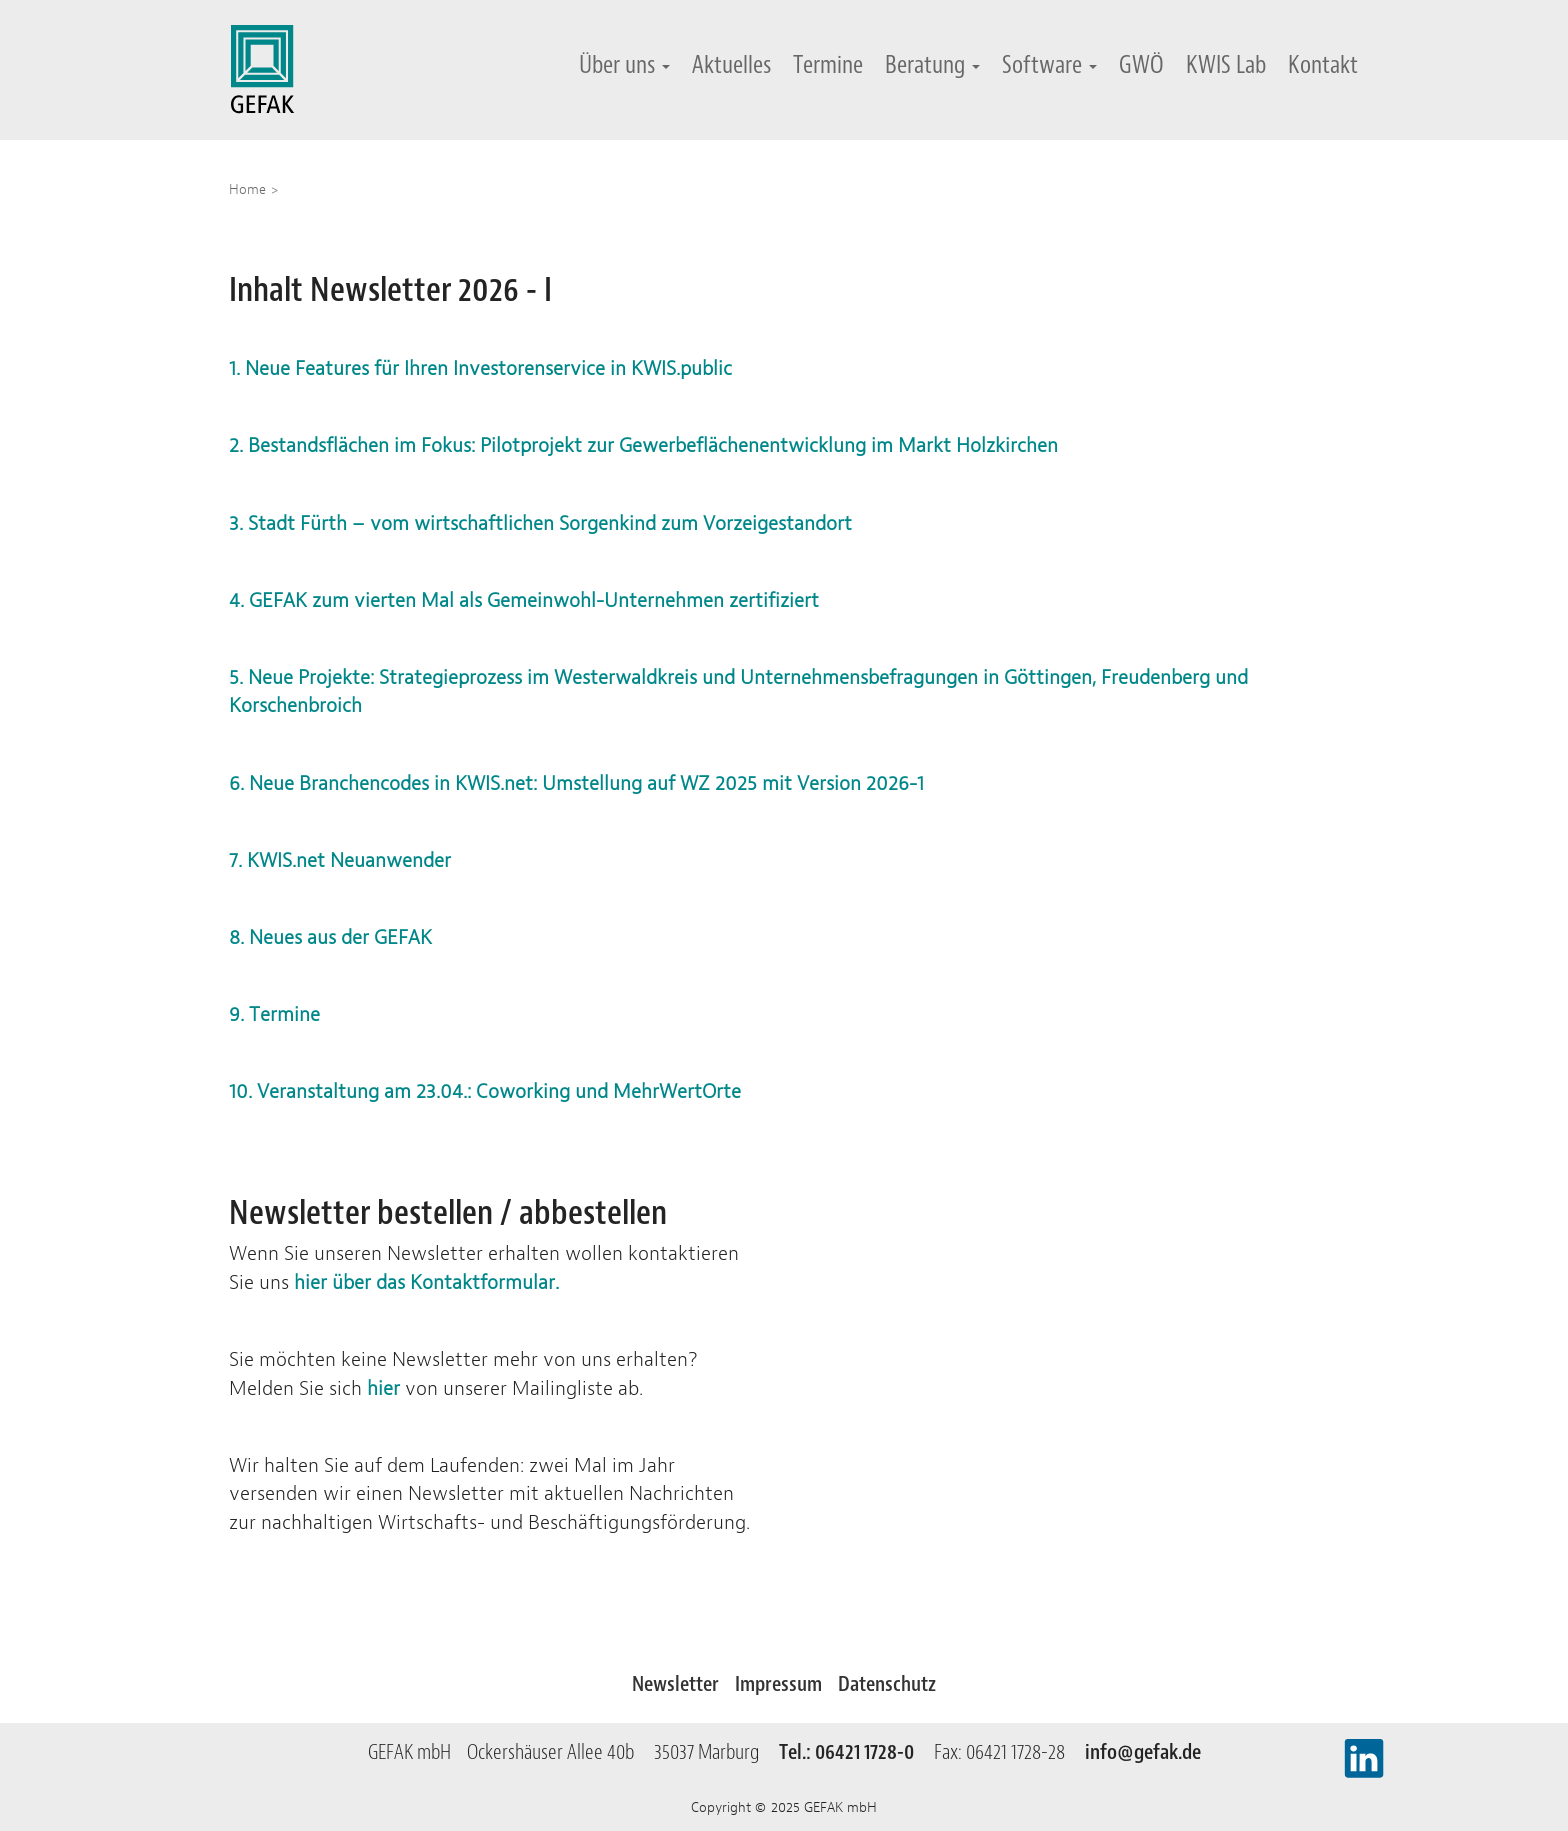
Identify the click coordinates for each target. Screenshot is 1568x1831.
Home (247, 189)
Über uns (624, 64)
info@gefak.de (1143, 1752)
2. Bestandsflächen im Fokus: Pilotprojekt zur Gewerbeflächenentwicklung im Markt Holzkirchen (643, 445)
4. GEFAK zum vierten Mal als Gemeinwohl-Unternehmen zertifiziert (524, 600)
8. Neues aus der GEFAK (330, 937)
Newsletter (675, 1684)
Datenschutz (887, 1684)
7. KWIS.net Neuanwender (340, 860)
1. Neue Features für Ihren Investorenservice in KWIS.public (480, 368)
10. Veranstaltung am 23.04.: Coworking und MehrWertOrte (487, 1091)
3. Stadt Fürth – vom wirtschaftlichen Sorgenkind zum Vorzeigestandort (540, 523)
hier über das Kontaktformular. (426, 1282)
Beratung (932, 64)
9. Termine (274, 1014)
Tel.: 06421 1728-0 (854, 1752)
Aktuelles (731, 64)
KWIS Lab (1226, 64)
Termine (828, 64)
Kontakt (1323, 64)
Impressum (778, 1684)
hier (383, 1388)
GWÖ (1141, 64)
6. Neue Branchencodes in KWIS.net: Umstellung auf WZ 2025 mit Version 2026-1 (576, 783)
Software (1049, 64)
